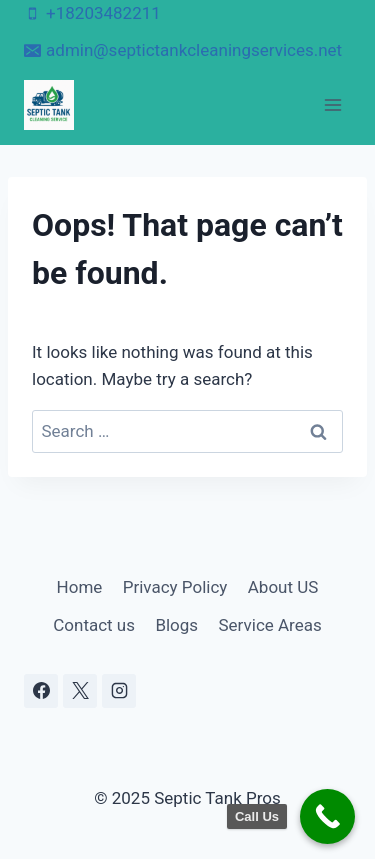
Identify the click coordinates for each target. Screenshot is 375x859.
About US (283, 587)
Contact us (94, 625)
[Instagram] (119, 691)
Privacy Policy (175, 587)
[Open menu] (332, 104)
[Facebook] (41, 691)
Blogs (176, 625)
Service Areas (270, 625)
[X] (80, 691)
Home (80, 587)
